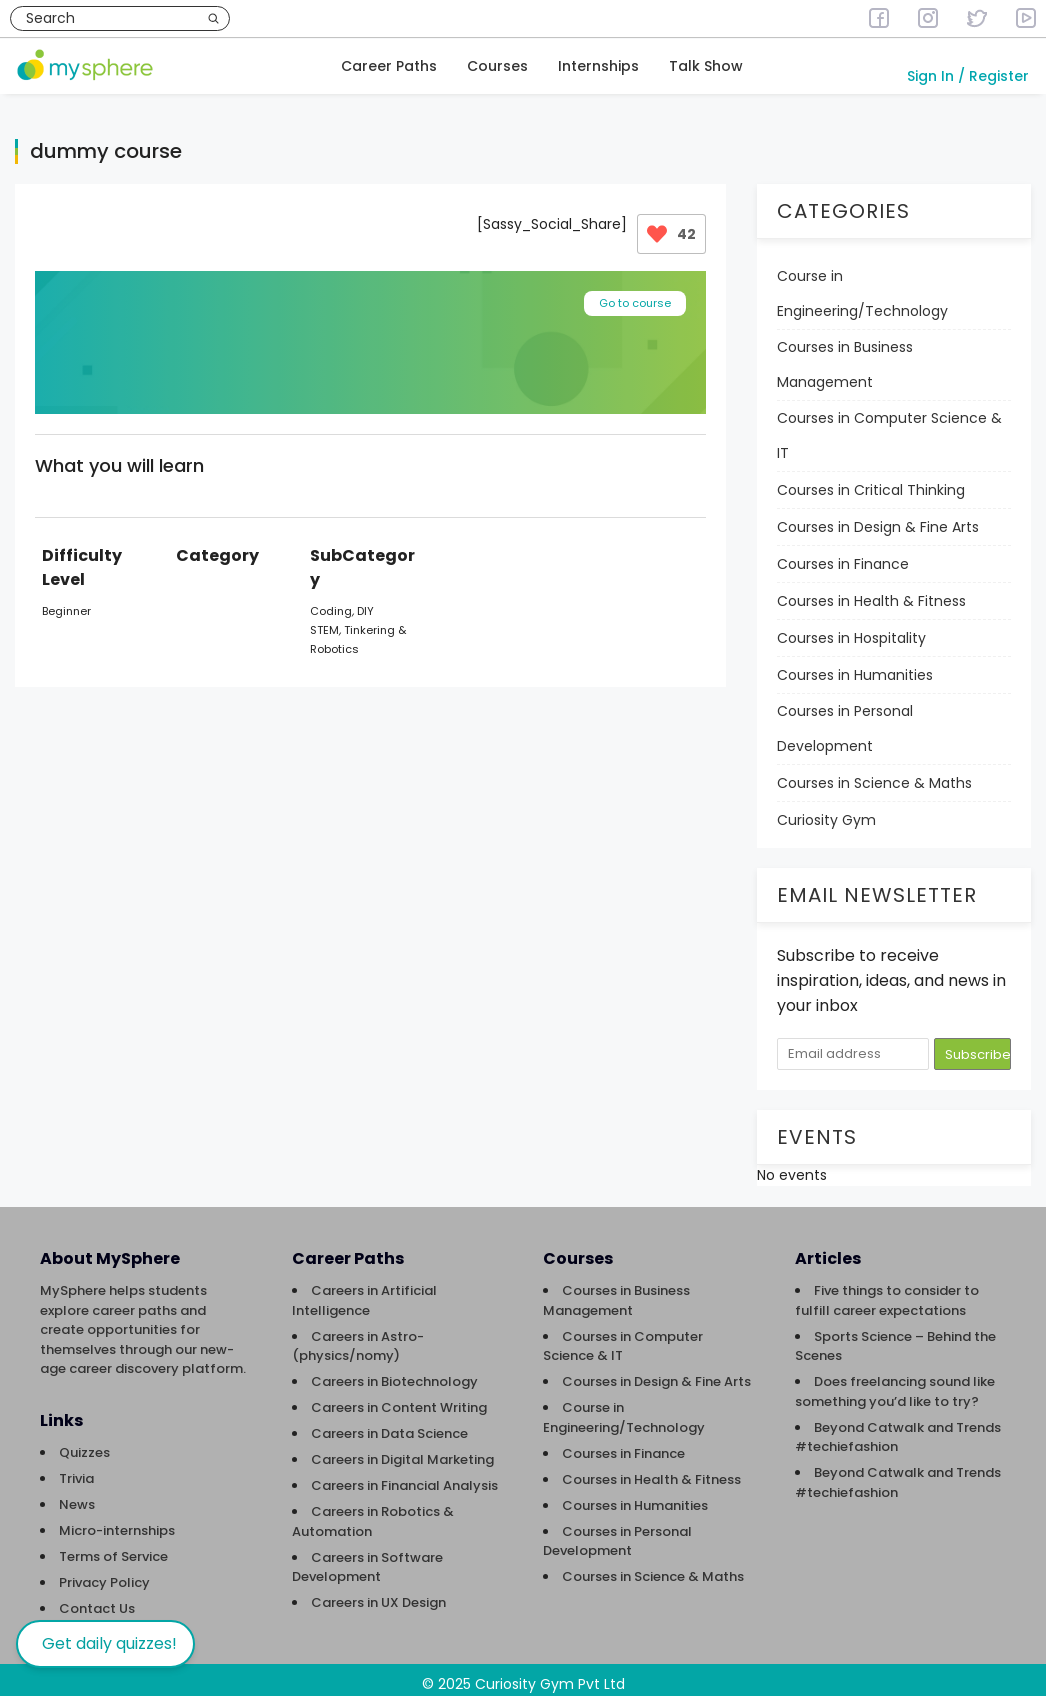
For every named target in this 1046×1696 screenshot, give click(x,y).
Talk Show (706, 66)
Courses (497, 66)
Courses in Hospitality (851, 629)
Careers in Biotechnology (394, 1372)
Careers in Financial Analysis (404, 1476)
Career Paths (389, 66)
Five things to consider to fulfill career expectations (887, 1291)
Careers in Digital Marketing (402, 1450)
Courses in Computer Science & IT (889, 426)
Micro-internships (117, 1521)
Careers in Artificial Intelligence (364, 1291)
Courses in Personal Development (845, 719)
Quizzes (84, 1443)
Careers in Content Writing (399, 1398)
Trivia (76, 1469)
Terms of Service (113, 1547)
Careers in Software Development (367, 1558)
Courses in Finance (843, 555)
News (77, 1495)
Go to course (635, 294)
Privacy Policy (104, 1573)
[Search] (213, 18)
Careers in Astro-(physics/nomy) (358, 1337)
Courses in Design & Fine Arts (878, 518)
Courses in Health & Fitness (871, 592)
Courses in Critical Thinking (871, 481)
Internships (598, 66)
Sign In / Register (968, 76)
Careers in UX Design (378, 1593)
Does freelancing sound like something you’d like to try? (895, 1382)
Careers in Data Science (389, 1424)
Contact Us (97, 1599)
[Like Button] (657, 225)
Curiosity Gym (826, 811)
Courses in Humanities (855, 666)
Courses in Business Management (845, 355)
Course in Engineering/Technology (862, 284)
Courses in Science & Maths (874, 774)
